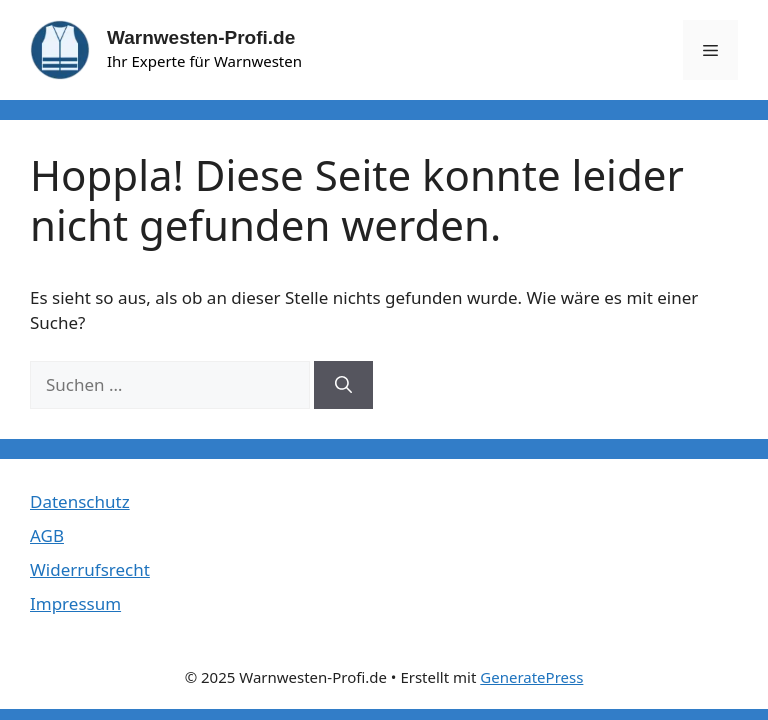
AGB (47, 535)
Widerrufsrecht (90, 569)
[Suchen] (343, 385)
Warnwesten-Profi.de (201, 37)
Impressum (75, 603)
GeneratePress (531, 677)
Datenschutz (80, 501)
